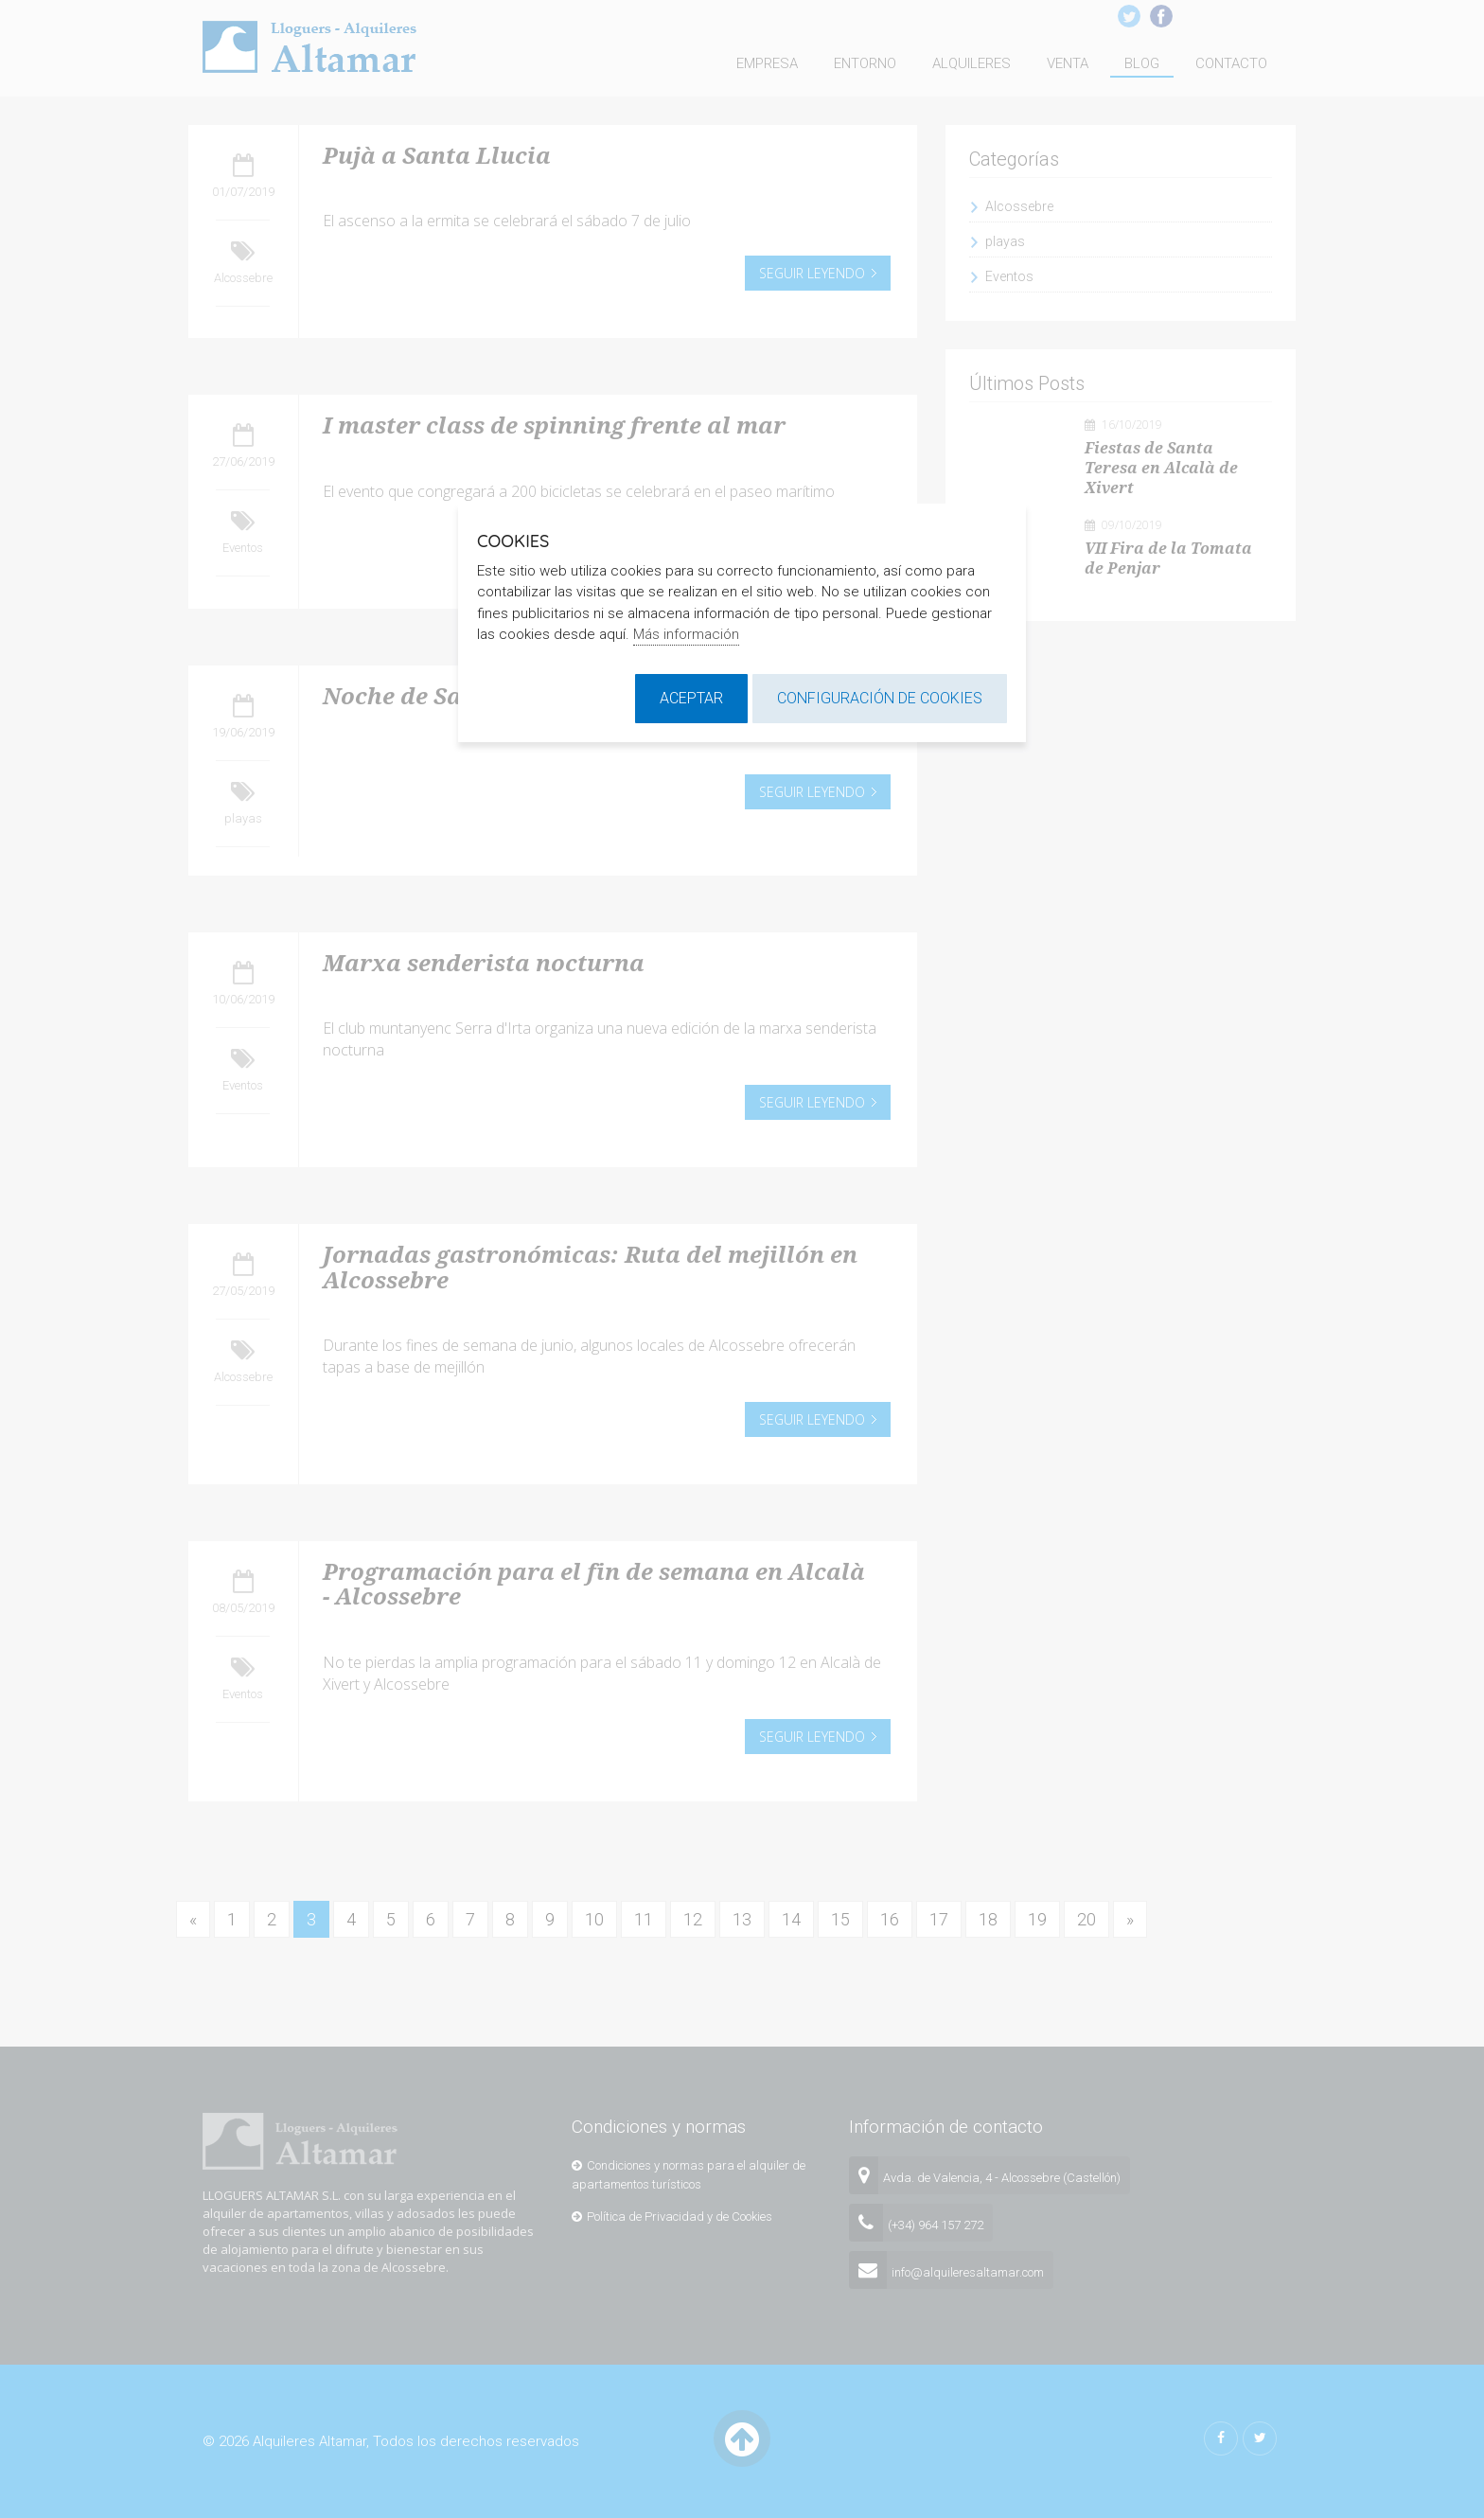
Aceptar (691, 698)
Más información (686, 634)
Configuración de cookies (879, 698)
